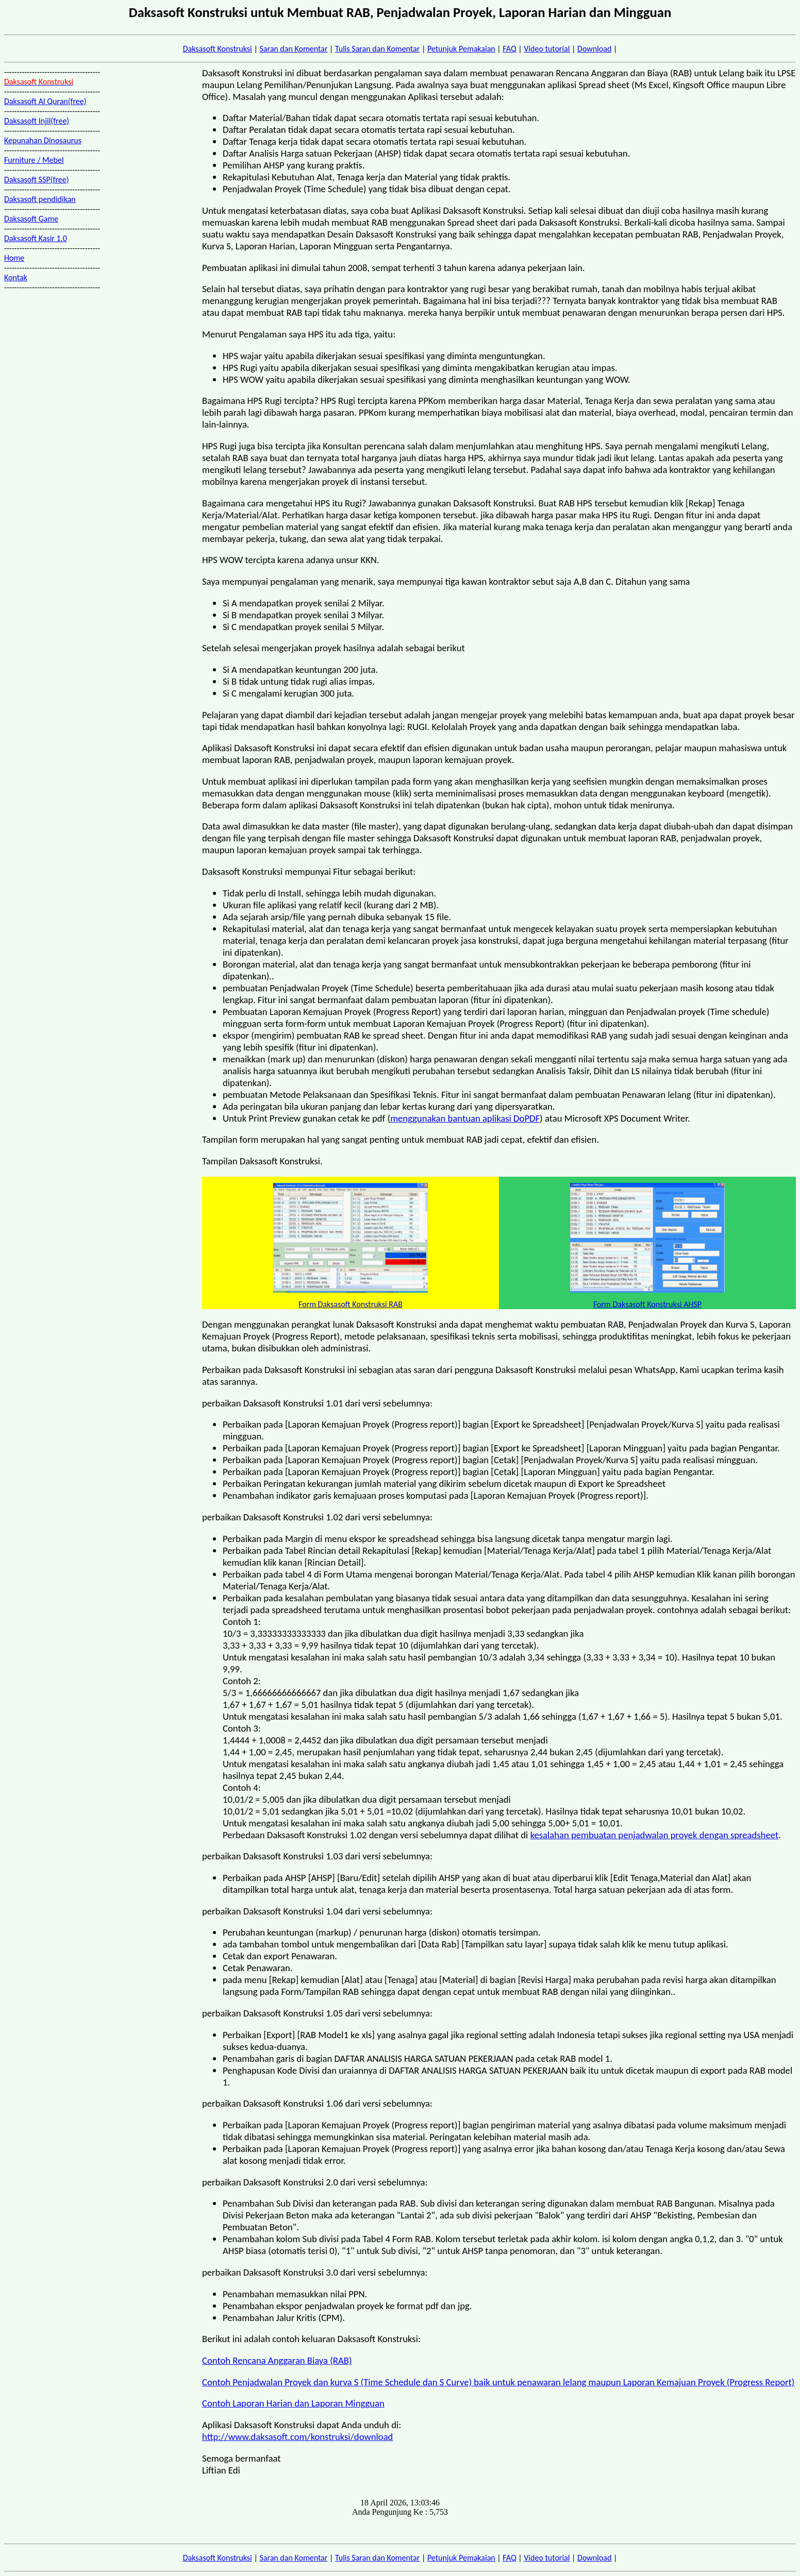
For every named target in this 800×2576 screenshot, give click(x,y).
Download (594, 49)
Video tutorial (547, 49)
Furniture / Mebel (34, 160)
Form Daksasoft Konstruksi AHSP (647, 1304)
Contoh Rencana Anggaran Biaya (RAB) (277, 2360)
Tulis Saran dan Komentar (377, 49)
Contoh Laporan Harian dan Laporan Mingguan (293, 2403)
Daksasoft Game (31, 219)
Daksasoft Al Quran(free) (45, 101)
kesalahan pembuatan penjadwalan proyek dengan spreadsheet (654, 1835)
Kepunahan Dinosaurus (42, 140)
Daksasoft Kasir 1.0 (35, 238)
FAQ (509, 49)
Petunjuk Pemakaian (461, 49)
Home (14, 258)
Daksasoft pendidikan (40, 199)
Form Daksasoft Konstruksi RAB (350, 1304)
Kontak (15, 277)
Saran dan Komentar (293, 49)
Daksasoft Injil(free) (36, 121)
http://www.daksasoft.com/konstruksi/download (297, 2437)
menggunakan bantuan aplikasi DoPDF (465, 1118)
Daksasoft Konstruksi (217, 49)
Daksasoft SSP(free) (36, 179)
